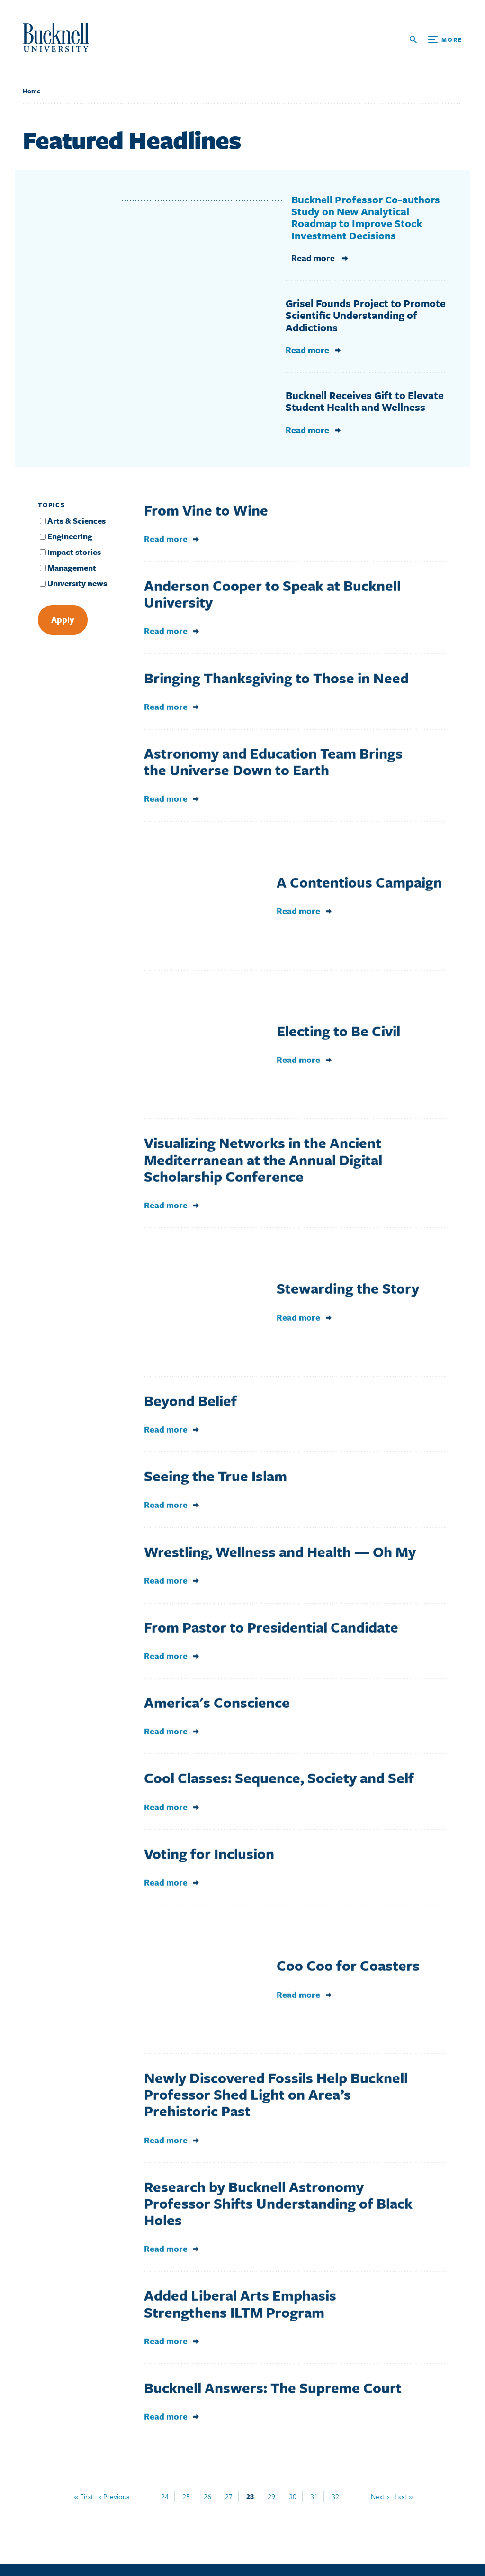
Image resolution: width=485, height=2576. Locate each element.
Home (31, 91)
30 (292, 2496)
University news (77, 583)
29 (271, 2496)
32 (335, 2496)
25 (186, 2496)
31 (314, 2496)
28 (250, 2496)
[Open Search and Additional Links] (436, 39)
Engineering (69, 536)
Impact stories (74, 552)
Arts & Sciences (76, 520)
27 (229, 2496)
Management (71, 567)
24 (165, 2496)
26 (207, 2496)
